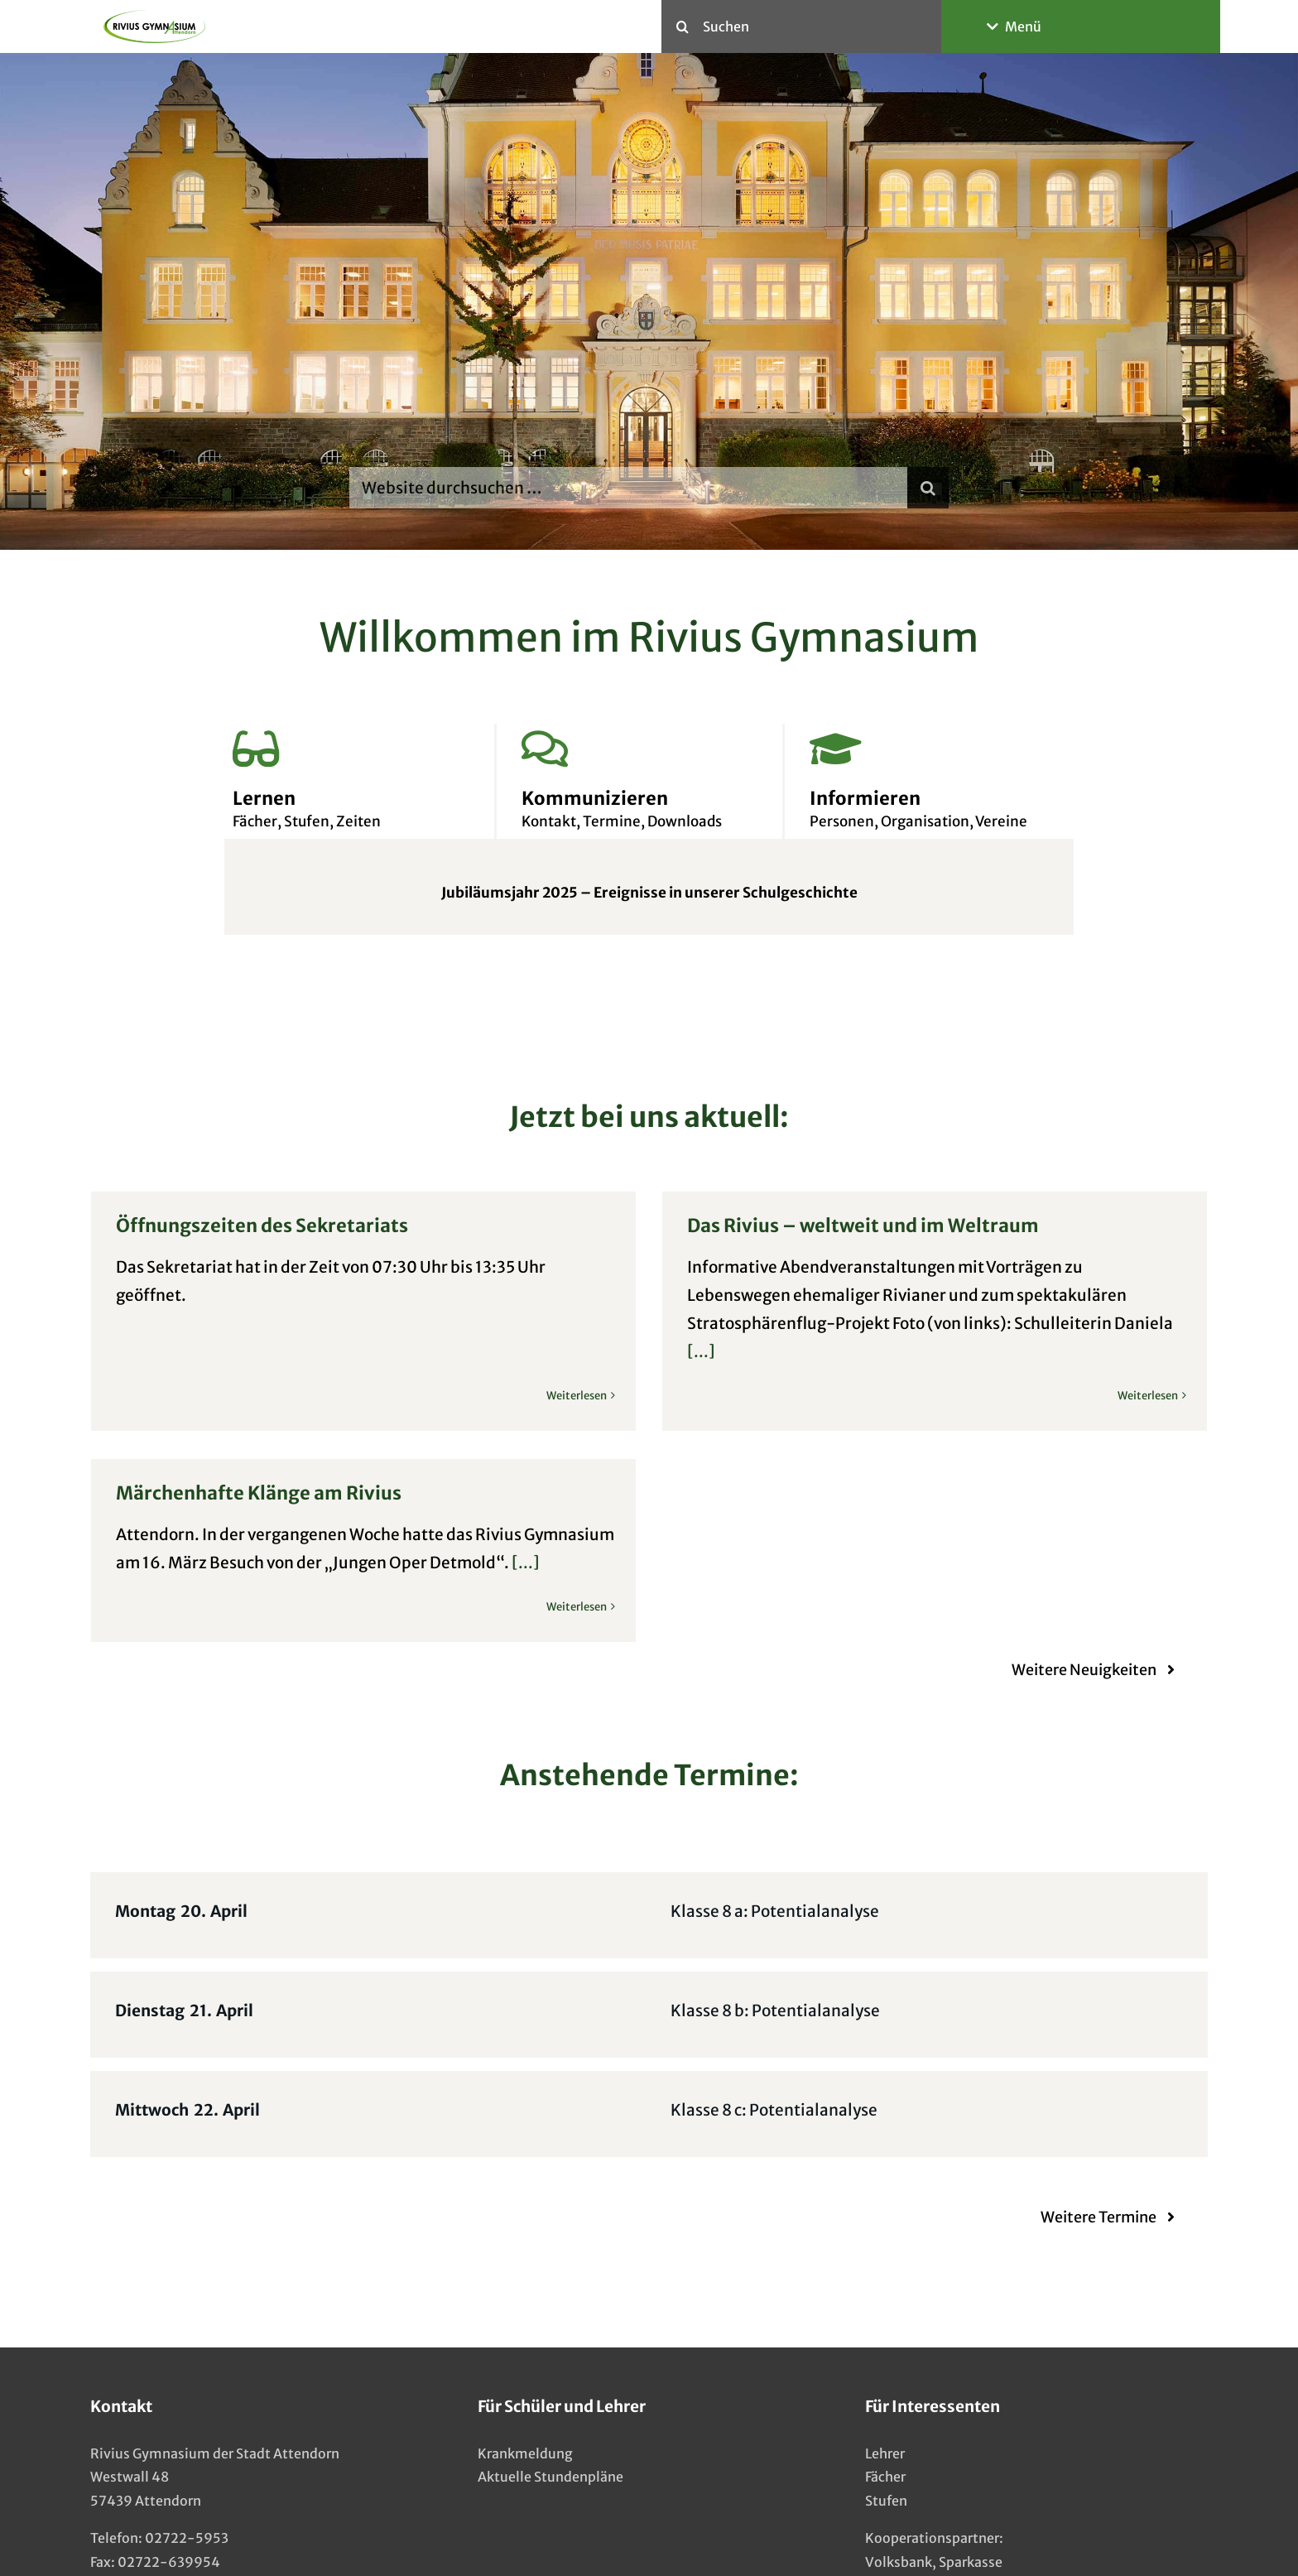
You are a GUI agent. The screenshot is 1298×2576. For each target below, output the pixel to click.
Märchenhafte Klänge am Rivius (379, 1449)
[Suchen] (801, 26)
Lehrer (885, 2379)
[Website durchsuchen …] (628, 487)
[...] (670, 1351)
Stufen (886, 2426)
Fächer (885, 2403)
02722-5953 (186, 2463)
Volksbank (898, 2487)
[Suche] (682, 26)
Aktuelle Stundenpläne (550, 2403)
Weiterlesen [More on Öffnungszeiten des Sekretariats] (576, 1339)
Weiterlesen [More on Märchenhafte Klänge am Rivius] (697, 1565)
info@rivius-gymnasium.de (180, 2511)
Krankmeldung (525, 2379)
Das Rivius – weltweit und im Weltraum (832, 1225)
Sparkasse (970, 2487)
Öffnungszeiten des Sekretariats (262, 1225)
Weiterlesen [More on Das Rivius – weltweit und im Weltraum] (1117, 1396)
